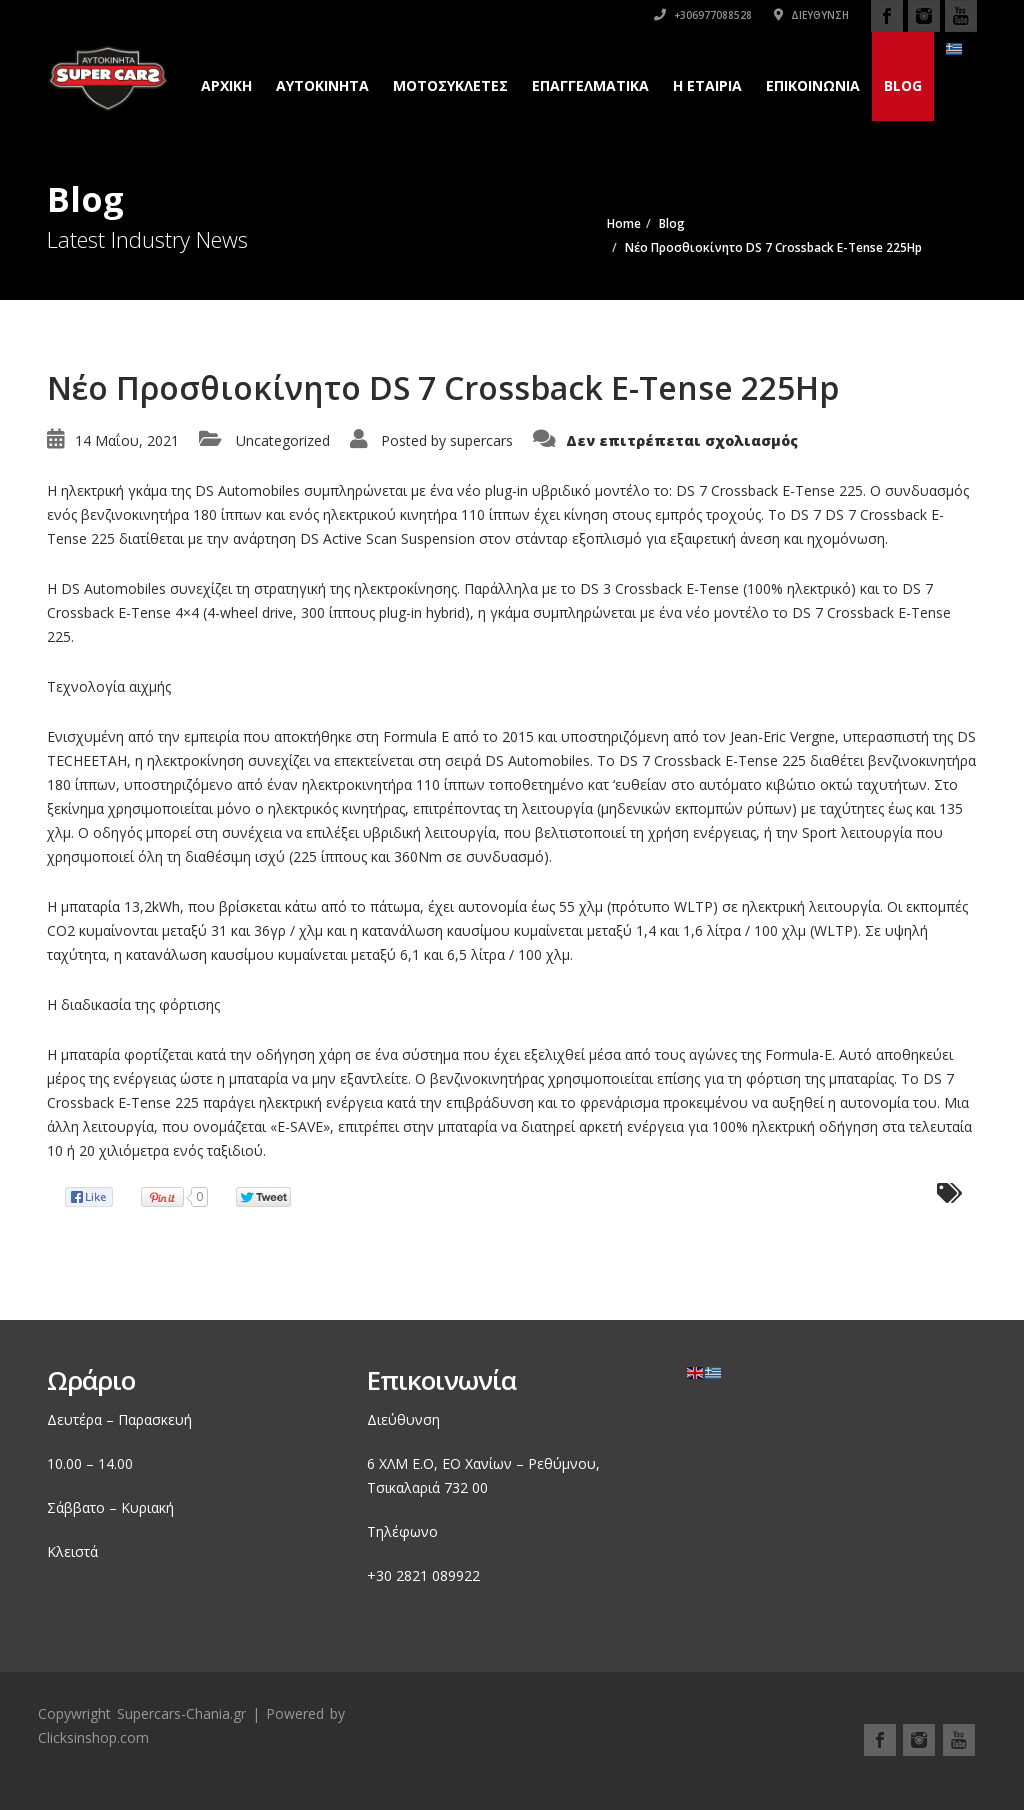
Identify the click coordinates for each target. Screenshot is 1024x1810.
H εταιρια (707, 85)
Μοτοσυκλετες (450, 85)
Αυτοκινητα (322, 85)
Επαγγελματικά (590, 85)
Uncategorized (283, 440)
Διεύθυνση (811, 15)
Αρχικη (226, 85)
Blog (903, 85)
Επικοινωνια (813, 85)
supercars (481, 440)
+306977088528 (703, 15)
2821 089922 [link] (438, 1575)
